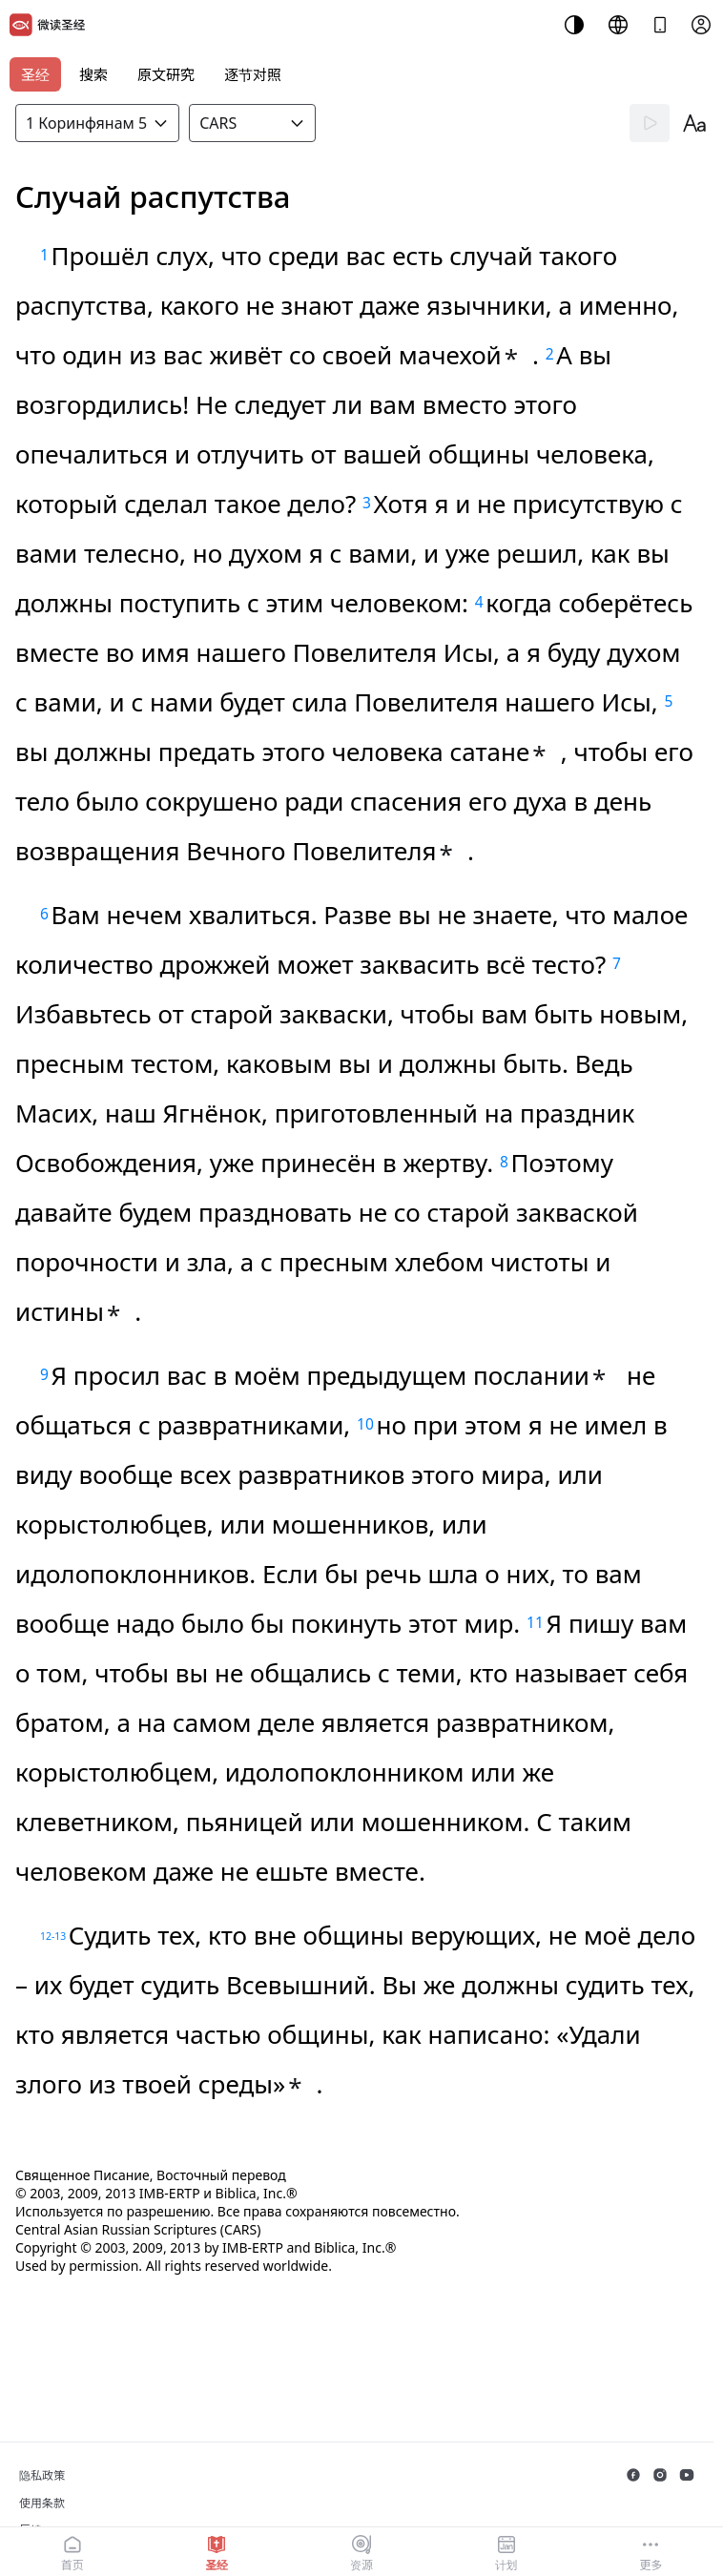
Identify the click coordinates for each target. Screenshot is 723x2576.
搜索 (93, 74)
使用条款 (42, 2503)
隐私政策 (42, 2475)
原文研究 (166, 74)
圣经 (35, 74)
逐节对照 (252, 74)
